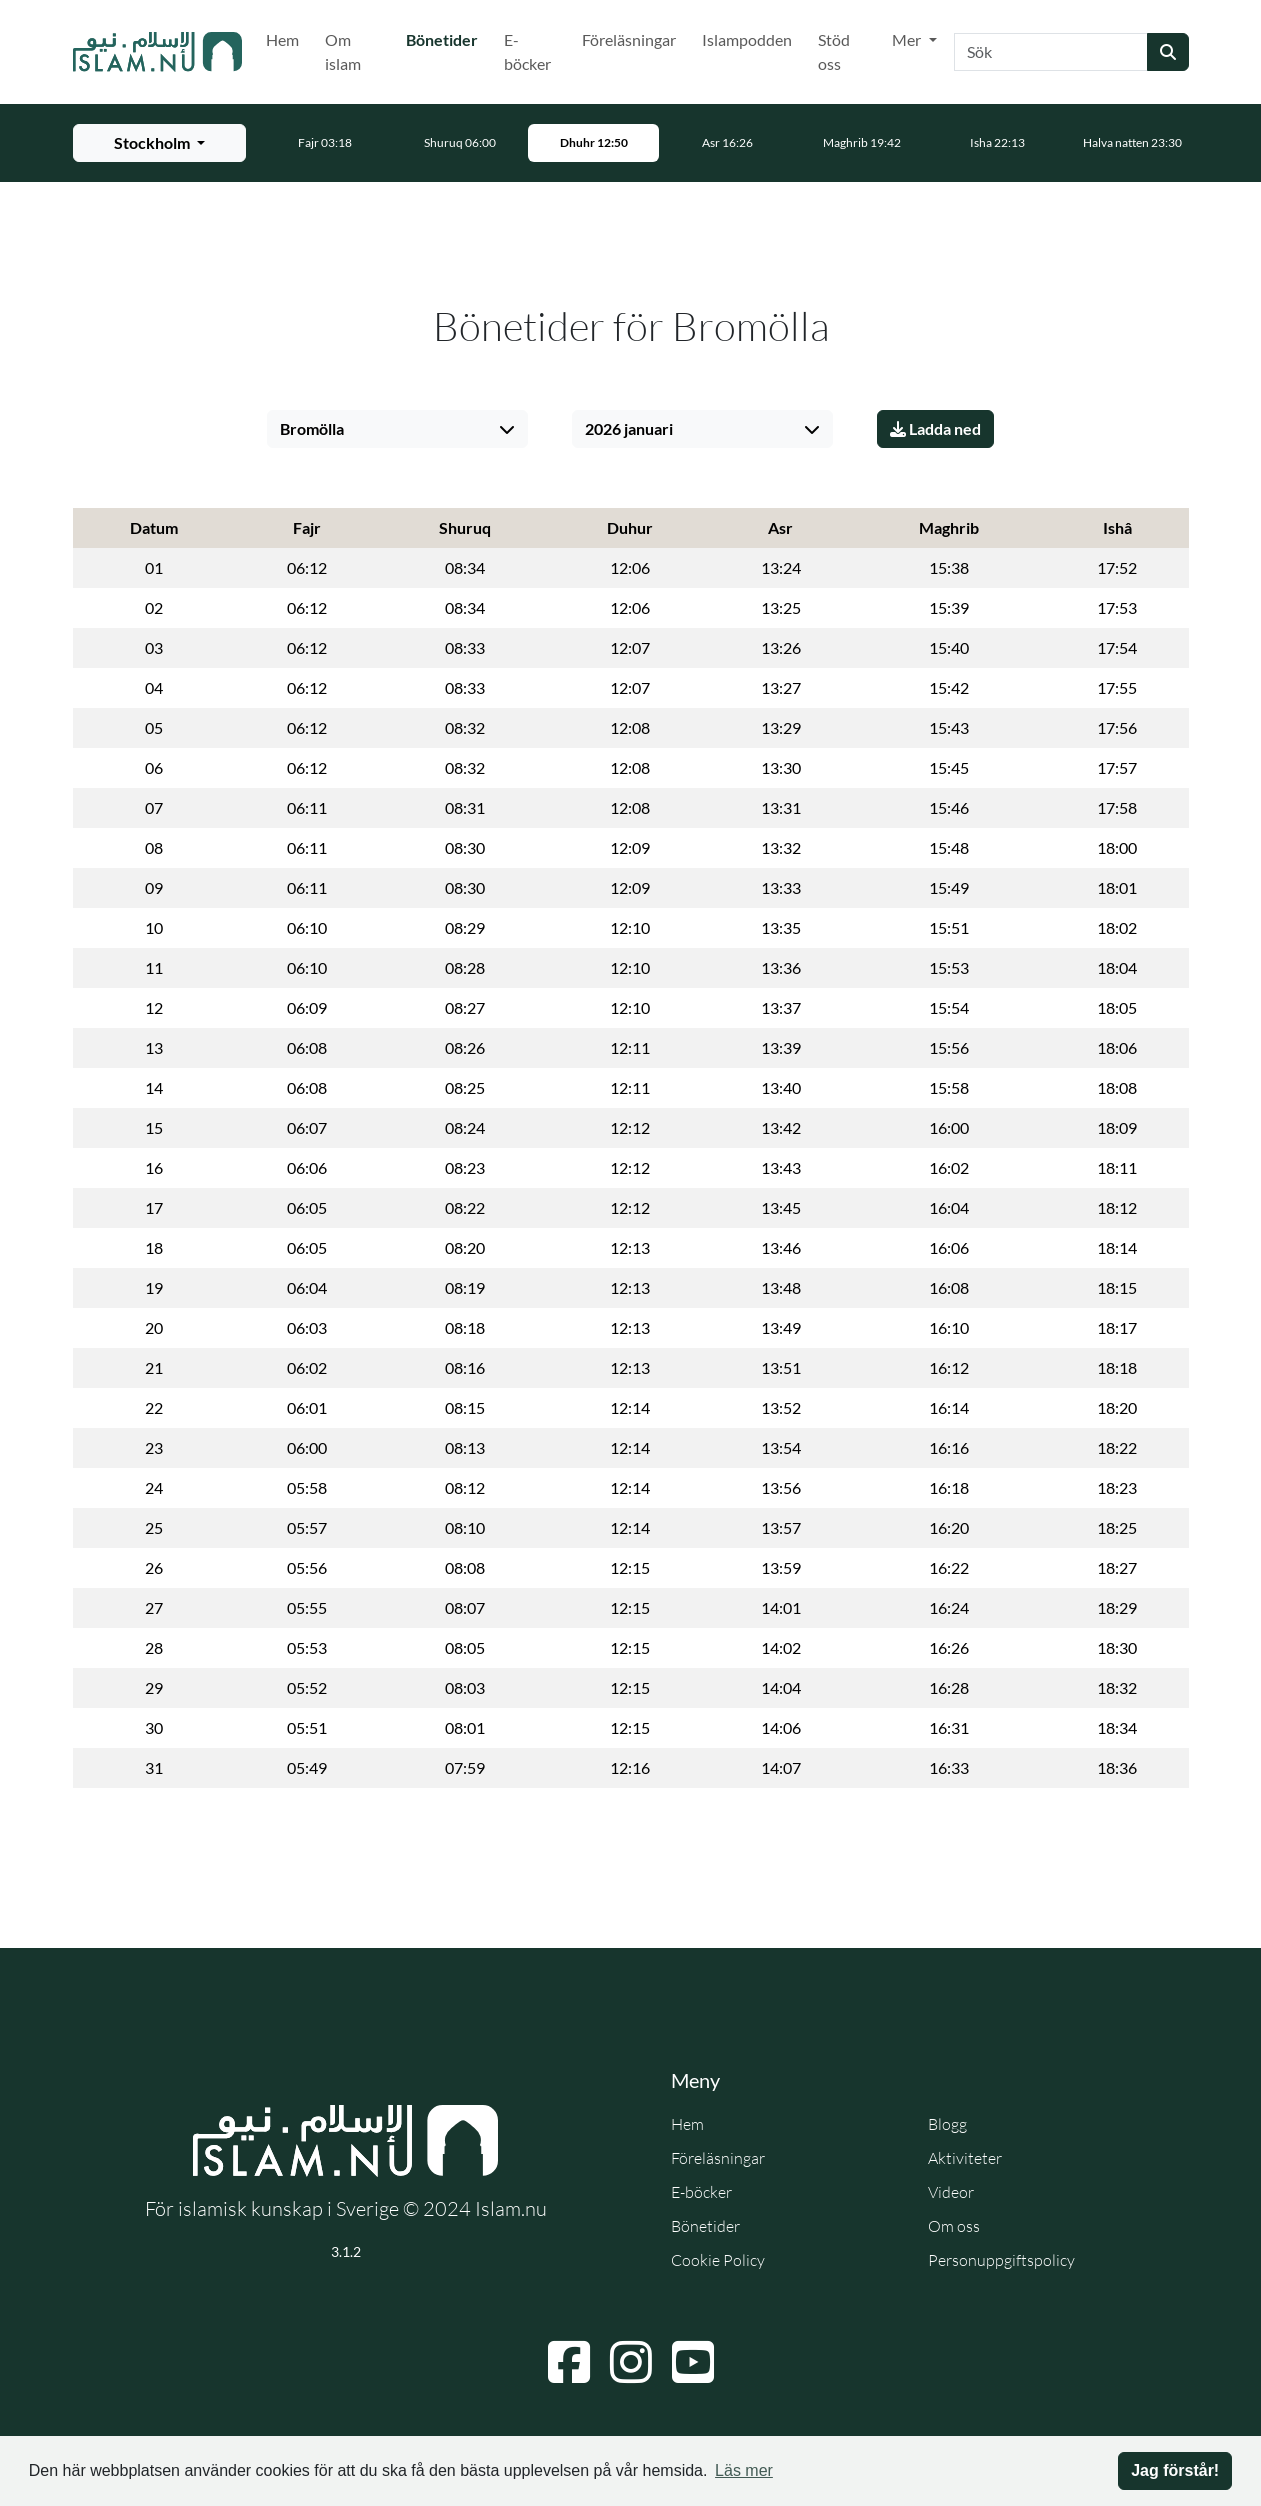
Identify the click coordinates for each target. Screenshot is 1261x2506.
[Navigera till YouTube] (693, 2362)
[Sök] (1051, 52)
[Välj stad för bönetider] (159, 143)
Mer (908, 39)
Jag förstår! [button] (1175, 2470)
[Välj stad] (397, 429)
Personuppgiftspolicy (1001, 2260)
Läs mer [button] (744, 2470)
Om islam (343, 51)
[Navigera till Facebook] (569, 2362)
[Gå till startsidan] (158, 52)
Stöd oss (834, 51)
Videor (951, 2192)
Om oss (954, 2226)
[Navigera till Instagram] (631, 2362)
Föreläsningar (629, 39)
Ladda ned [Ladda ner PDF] (935, 428)
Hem (282, 39)
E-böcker (527, 51)
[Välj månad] (702, 429)
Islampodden (747, 39)
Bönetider (446, 38)
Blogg (947, 2124)
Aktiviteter (965, 2158)
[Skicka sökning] (1168, 52)
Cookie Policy (718, 2260)
